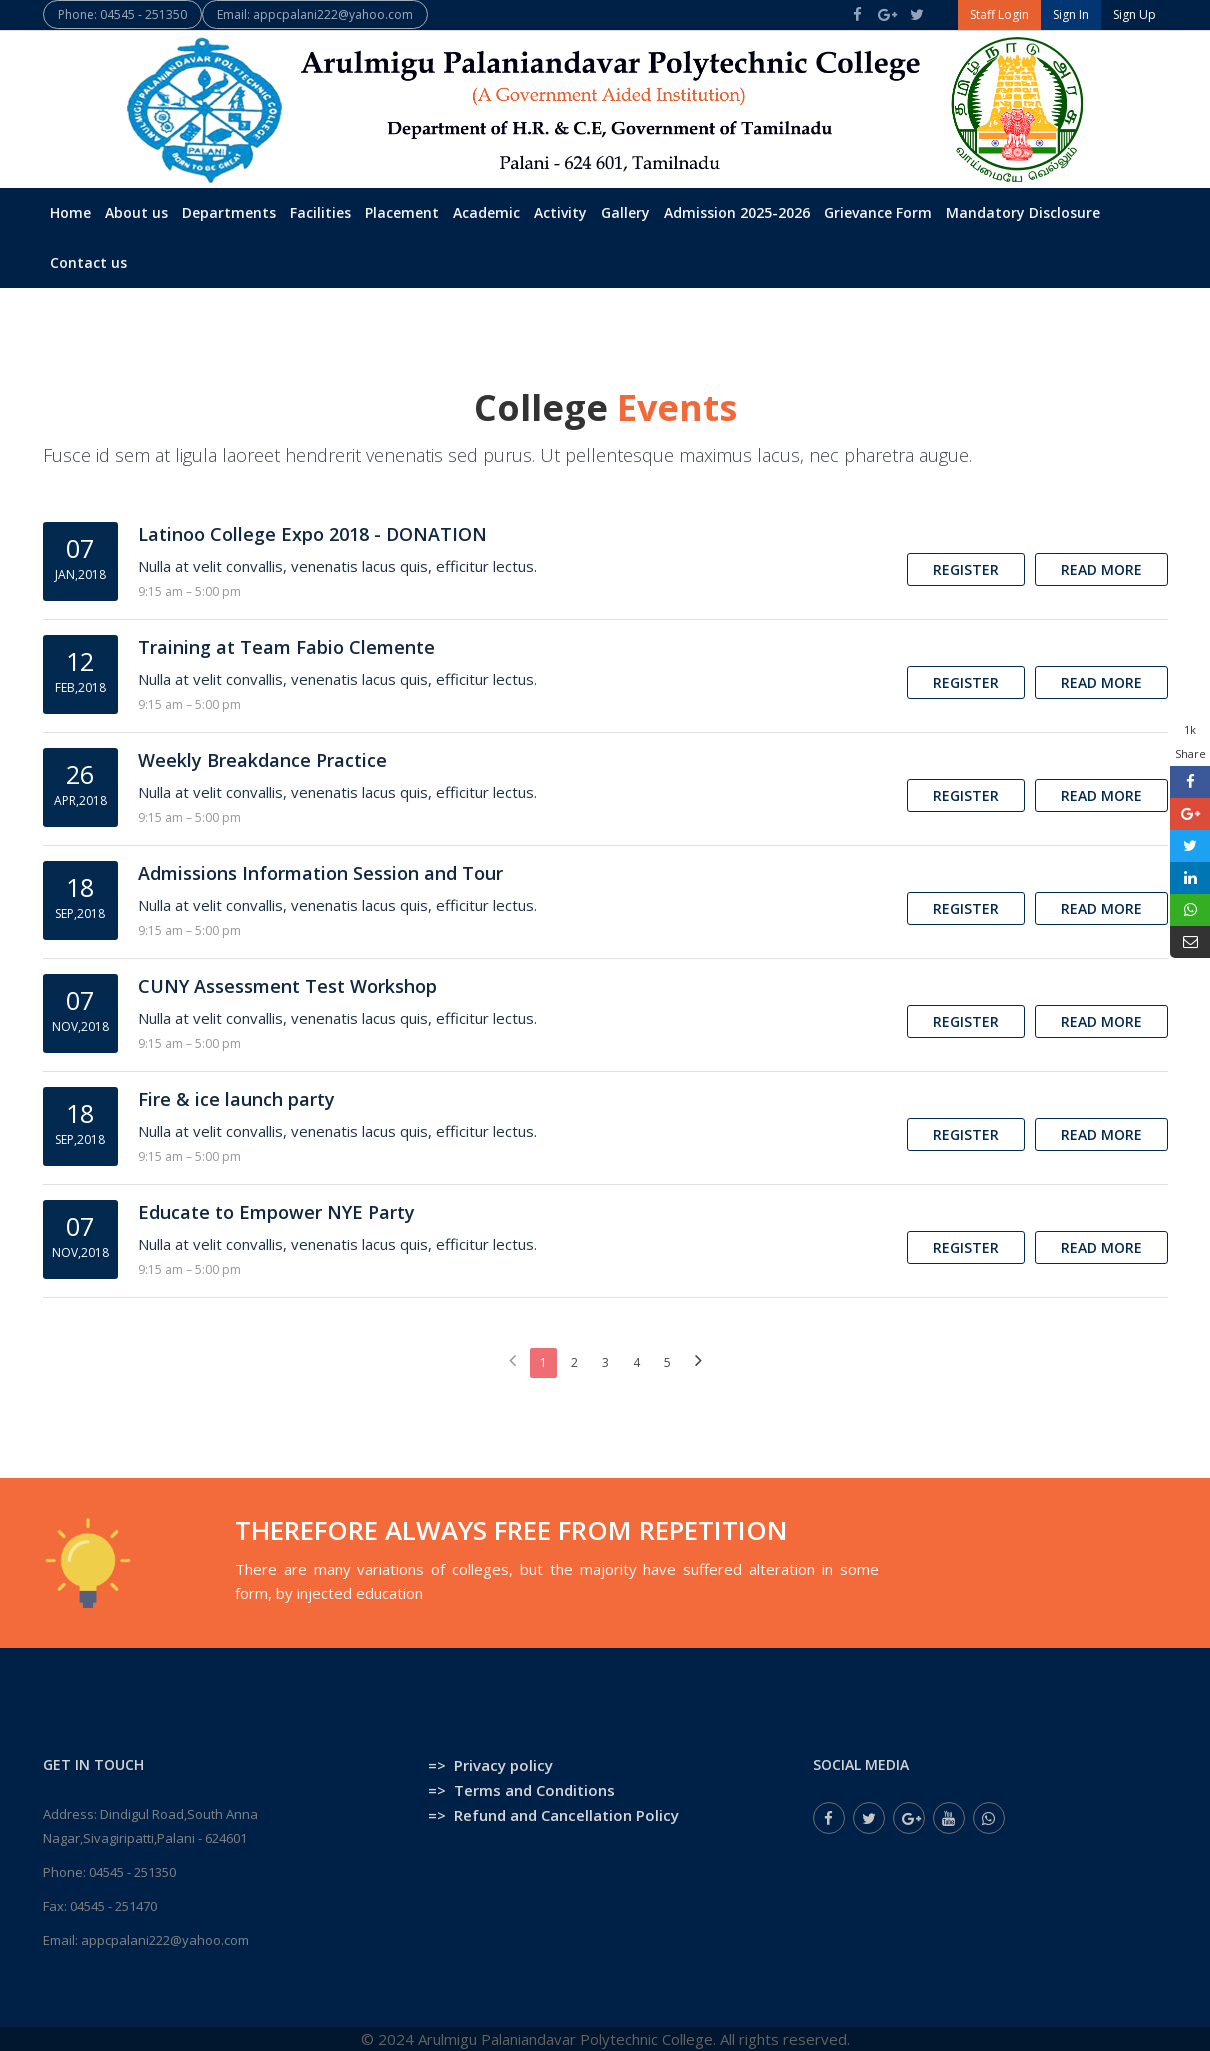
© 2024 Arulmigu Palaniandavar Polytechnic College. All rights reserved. (605, 2039)
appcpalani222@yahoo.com (165, 1940)
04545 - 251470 (113, 1906)
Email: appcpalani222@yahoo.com (315, 14)
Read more (1101, 569)
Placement (402, 212)
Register (966, 569)
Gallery (625, 212)
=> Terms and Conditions (521, 1790)
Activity (560, 212)
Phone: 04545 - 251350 (122, 14)
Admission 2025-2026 (737, 212)
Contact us (88, 262)
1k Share (1190, 741)
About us (136, 212)
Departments (229, 212)
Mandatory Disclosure (1023, 212)
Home (70, 212)
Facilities (320, 212)
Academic (486, 212)
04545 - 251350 (132, 1872)
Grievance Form (878, 212)
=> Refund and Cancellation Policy (553, 1815)
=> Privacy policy (490, 1765)
